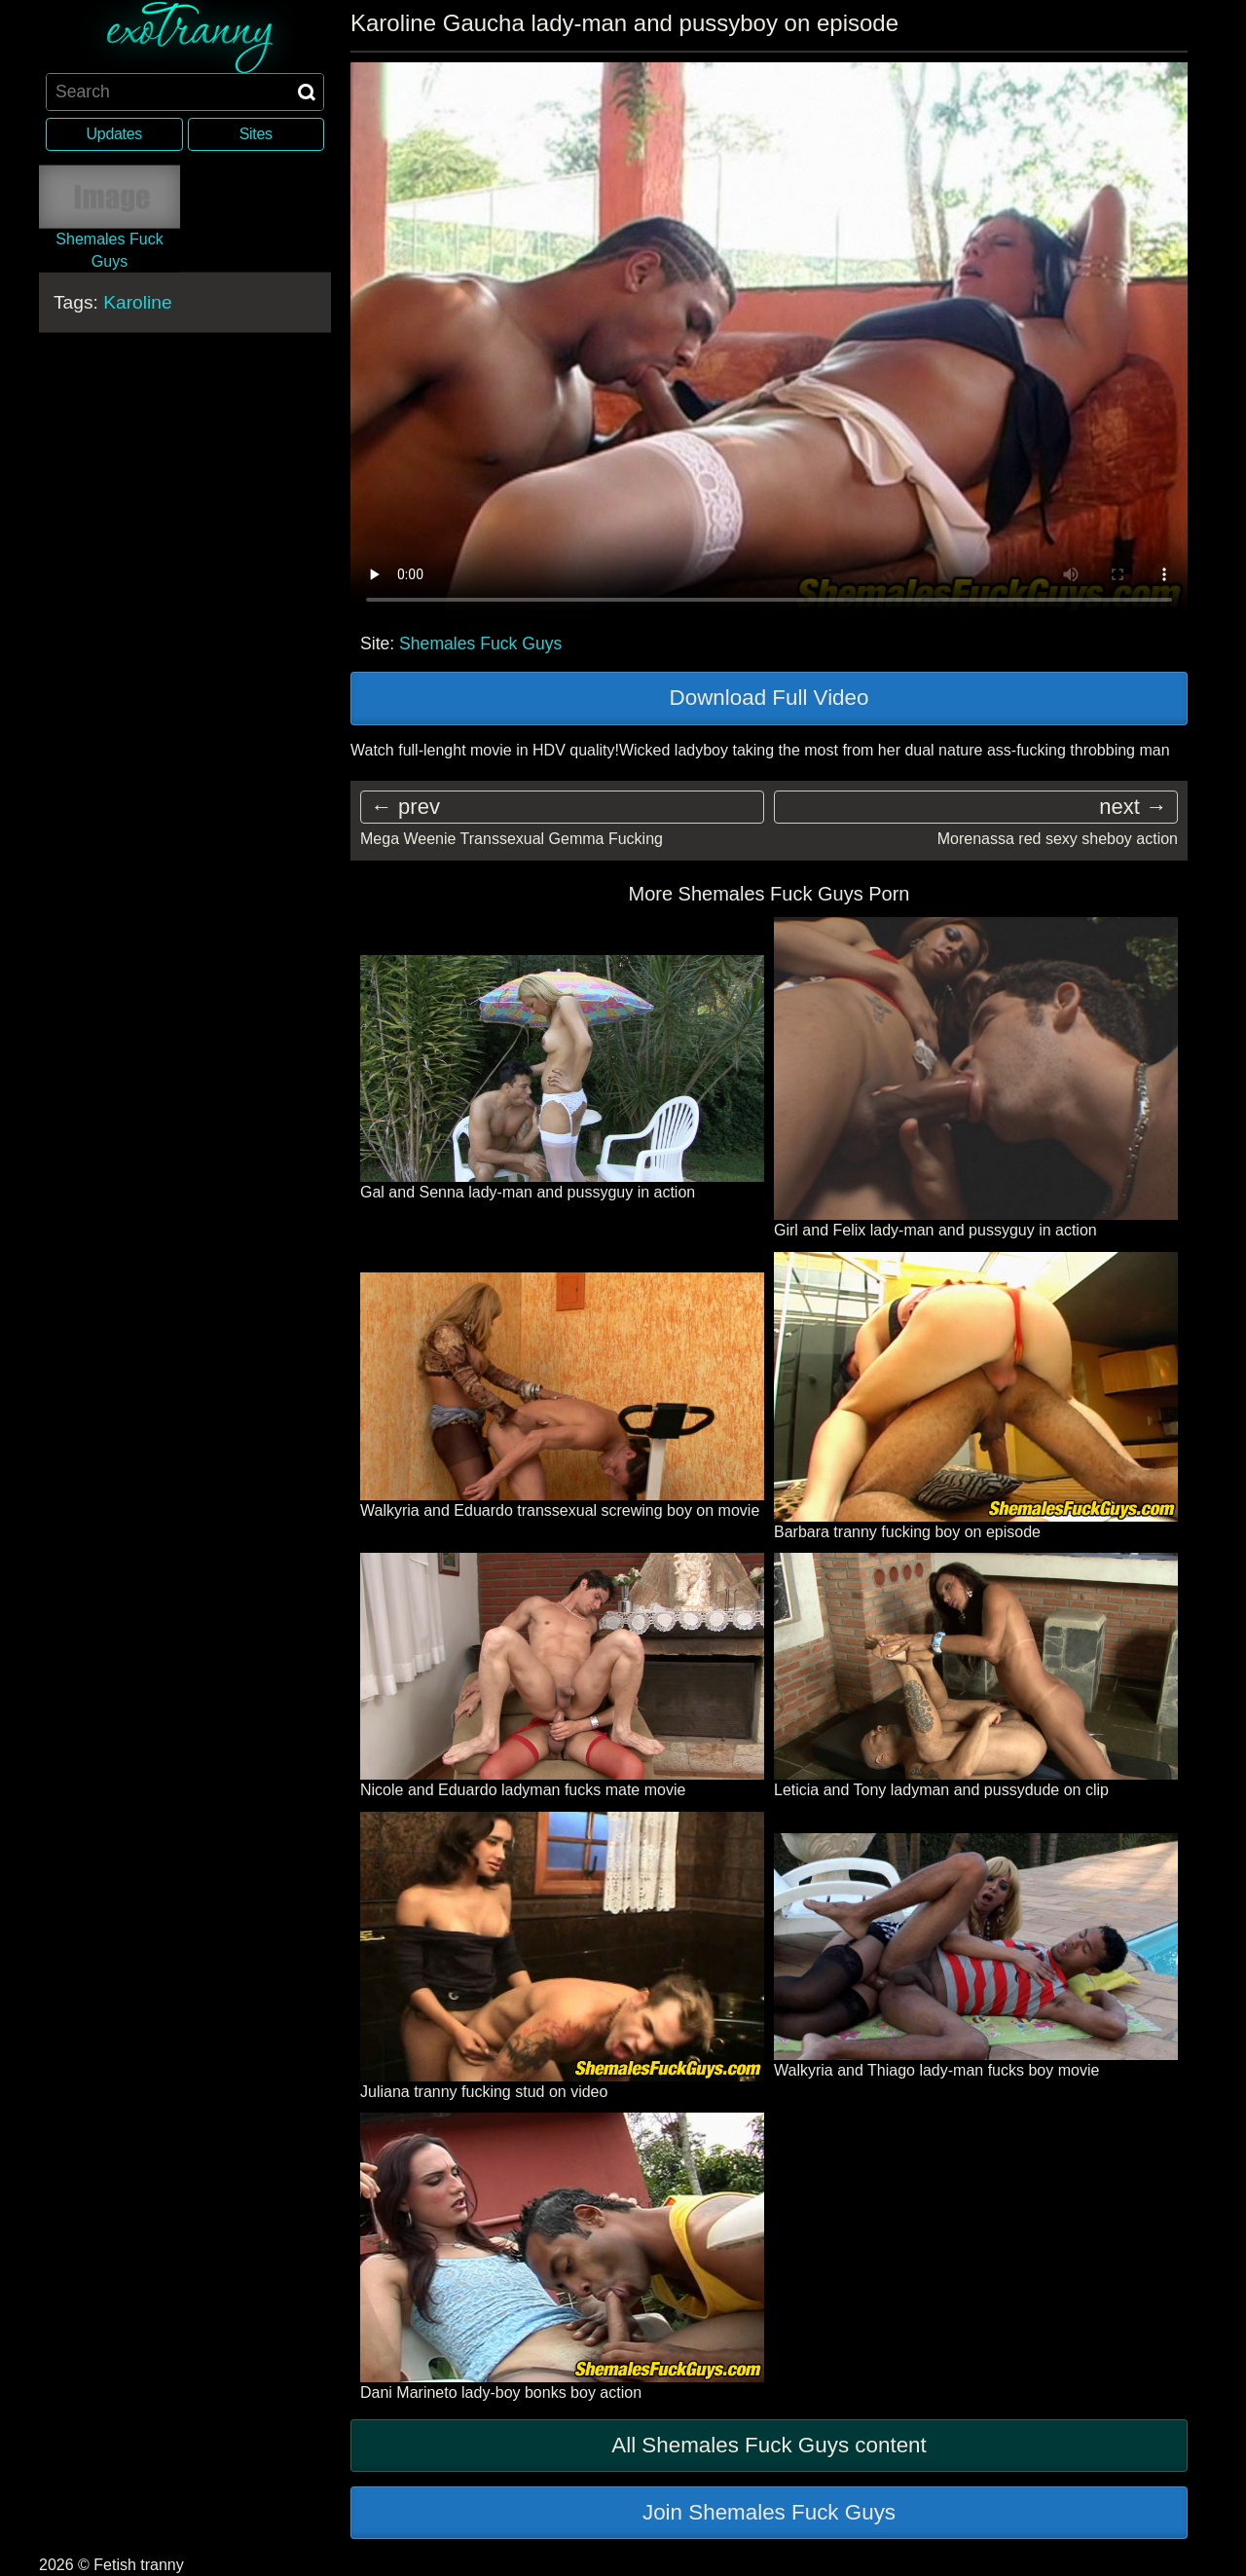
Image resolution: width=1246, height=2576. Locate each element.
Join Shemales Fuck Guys (769, 2512)
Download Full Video (769, 697)
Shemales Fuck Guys (480, 643)
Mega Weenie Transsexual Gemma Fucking (511, 838)
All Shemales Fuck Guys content (769, 2445)
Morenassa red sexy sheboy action (1057, 838)
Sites (256, 134)
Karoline (137, 302)
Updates (114, 134)
